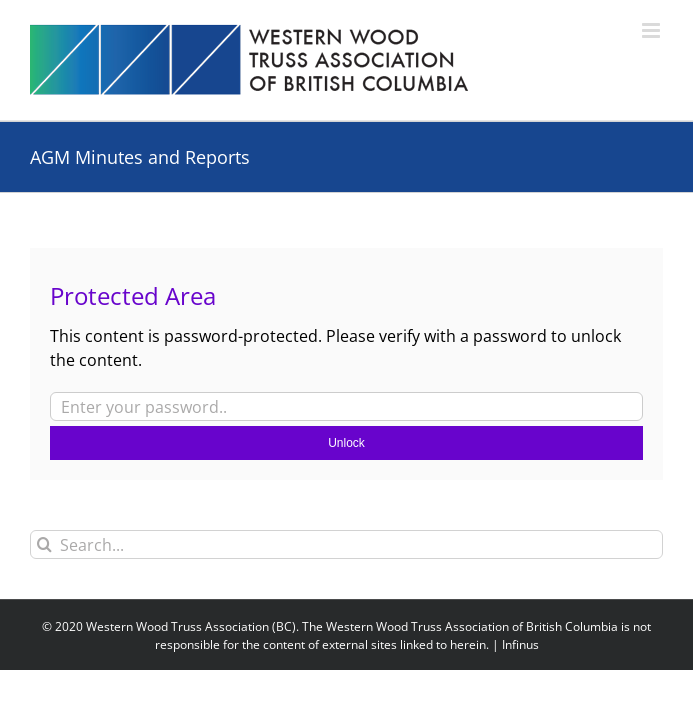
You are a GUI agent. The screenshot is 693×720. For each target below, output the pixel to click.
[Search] (44, 544)
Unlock (346, 443)
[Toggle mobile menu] (652, 30)
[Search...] (346, 544)
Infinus (520, 644)
